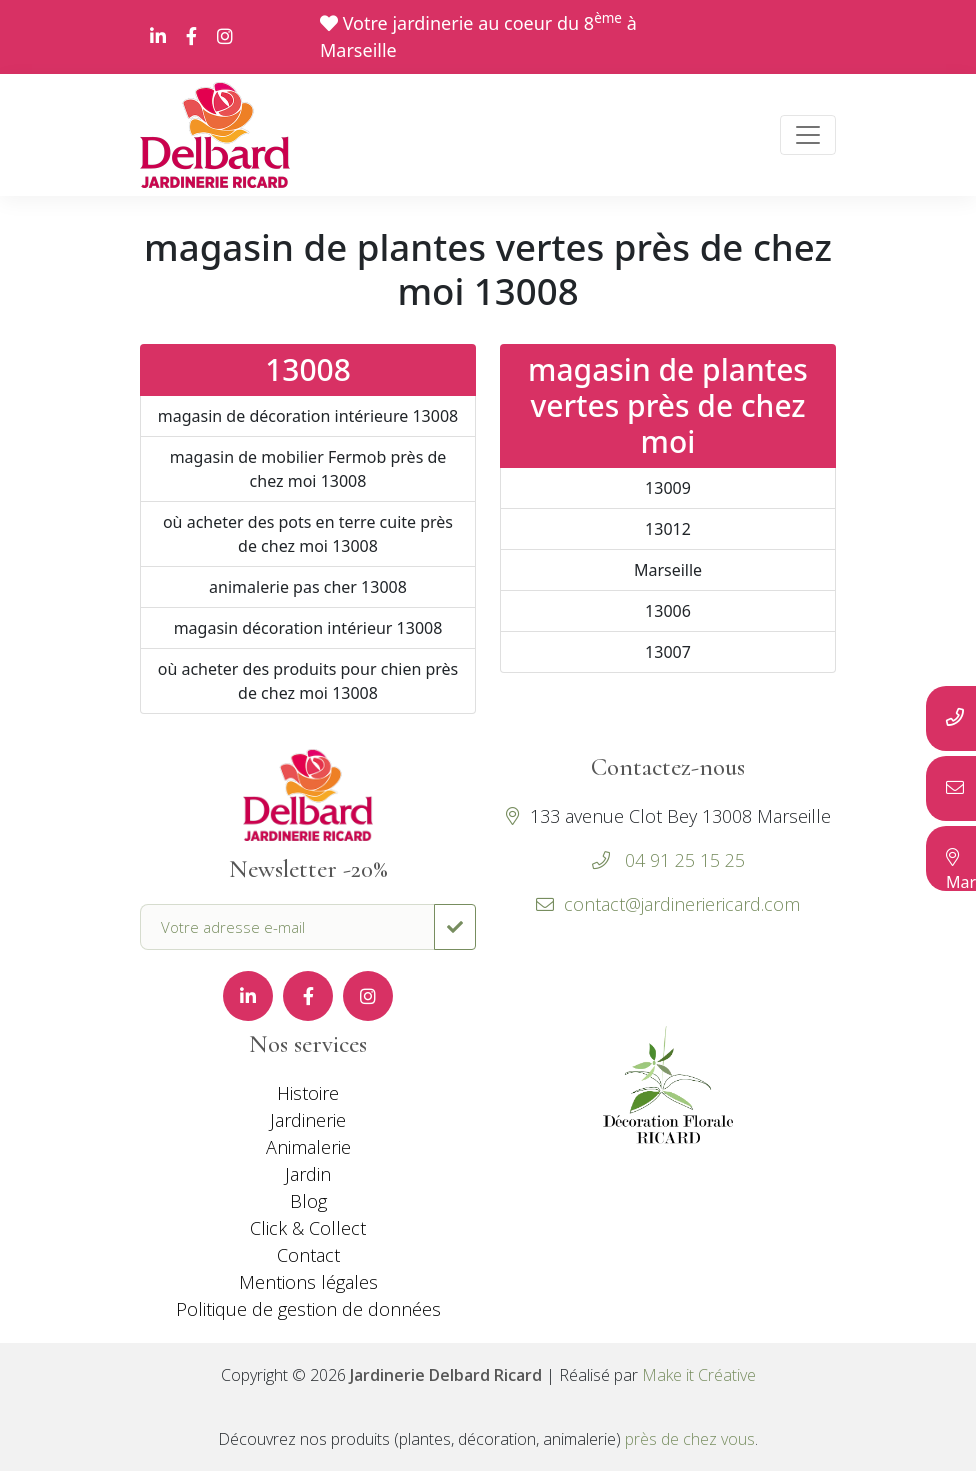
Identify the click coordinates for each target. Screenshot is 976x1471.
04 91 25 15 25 (682, 860)
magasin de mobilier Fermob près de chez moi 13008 (308, 469)
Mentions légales (308, 1282)
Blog (308, 1201)
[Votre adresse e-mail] (287, 927)
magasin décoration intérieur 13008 (308, 628)
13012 (668, 529)
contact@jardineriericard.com (668, 904)
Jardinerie (308, 1120)
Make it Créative (699, 1375)
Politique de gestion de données (308, 1309)
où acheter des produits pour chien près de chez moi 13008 (308, 681)
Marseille (668, 570)
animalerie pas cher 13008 (308, 587)
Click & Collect (308, 1228)
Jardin (308, 1174)
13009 (668, 488)
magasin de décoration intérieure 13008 (308, 416)
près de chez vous (690, 1439)
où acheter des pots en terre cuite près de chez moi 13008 (308, 534)
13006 (668, 611)
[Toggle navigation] (808, 135)
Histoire (308, 1093)
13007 (668, 652)
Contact (308, 1255)
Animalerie (308, 1147)
